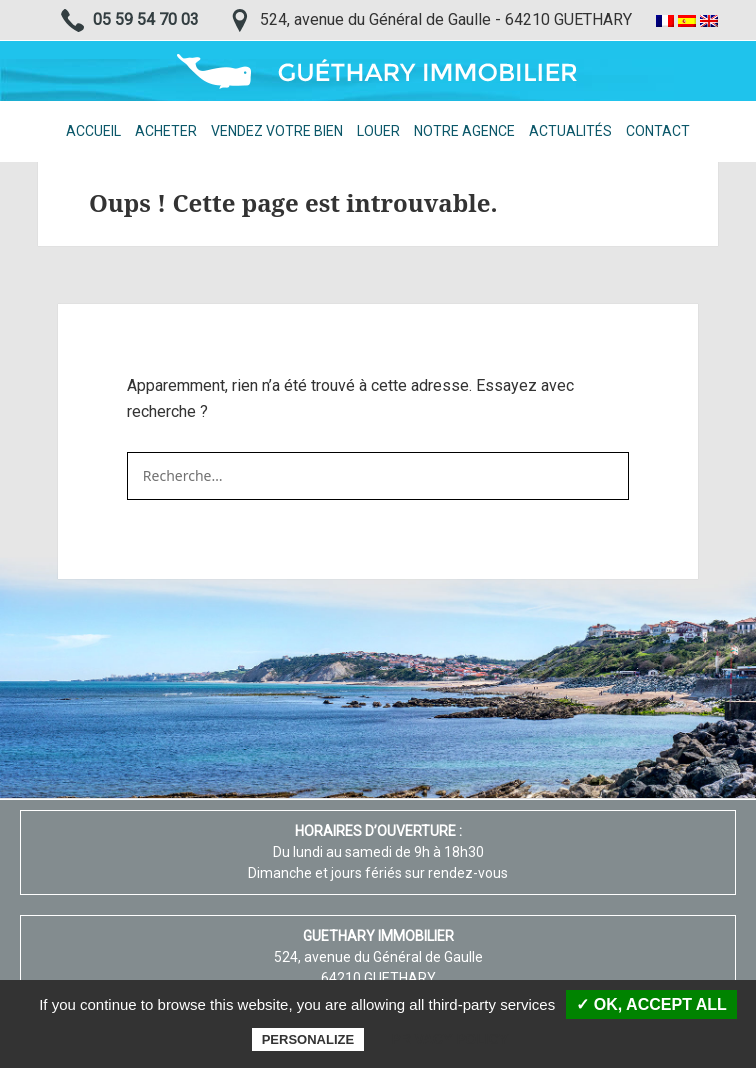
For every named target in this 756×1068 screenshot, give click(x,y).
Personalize (308, 1039)
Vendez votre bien (277, 131)
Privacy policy (449, 1039)
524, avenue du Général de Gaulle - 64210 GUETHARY (446, 19)
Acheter (166, 131)
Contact (658, 131)
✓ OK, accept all (651, 1004)
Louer (378, 131)
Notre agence (464, 131)
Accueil (93, 131)
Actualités (570, 131)
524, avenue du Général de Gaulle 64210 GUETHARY (378, 957)
